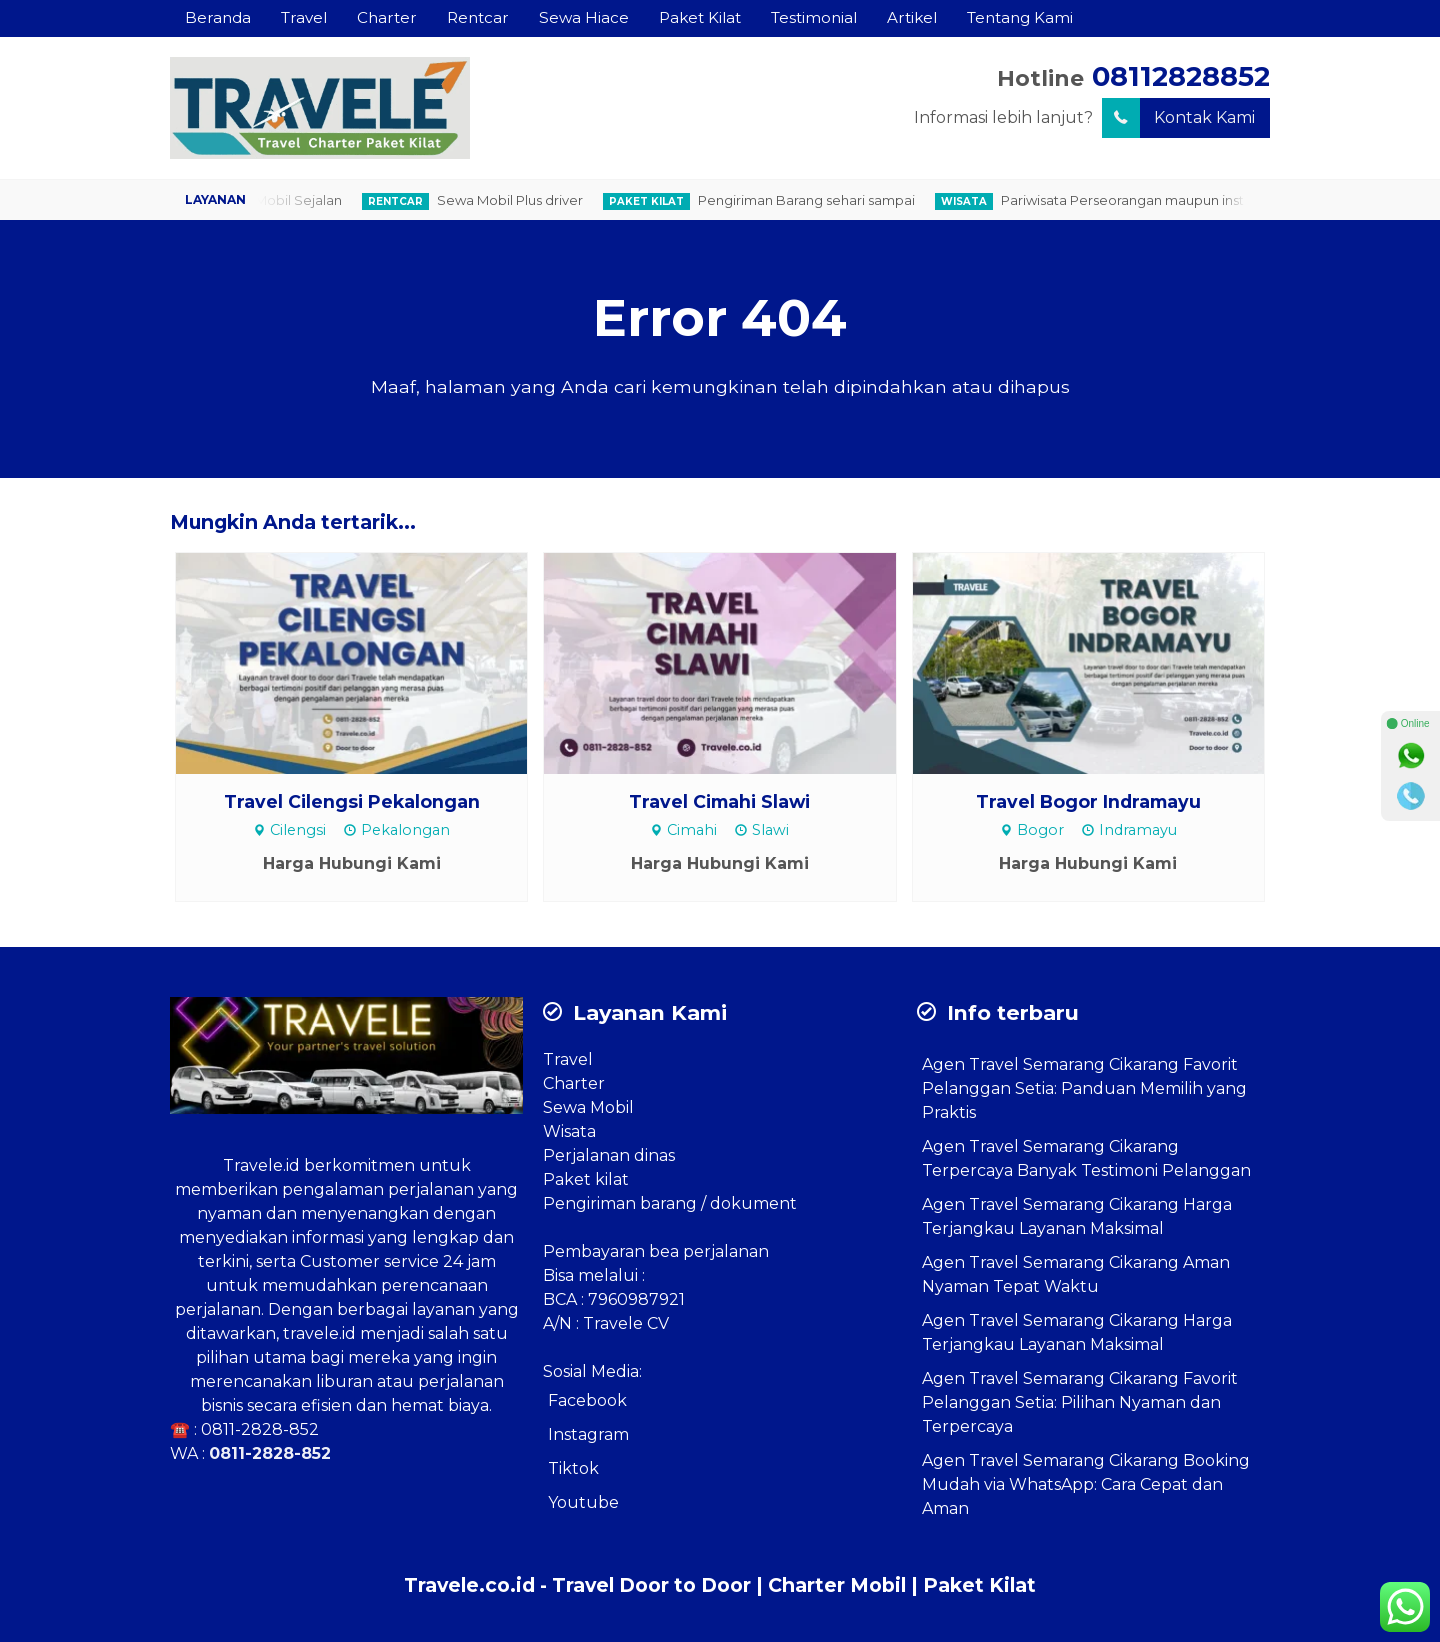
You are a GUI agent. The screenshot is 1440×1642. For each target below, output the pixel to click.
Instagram (588, 1434)
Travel (304, 17)
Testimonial (814, 17)
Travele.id (261, 1165)
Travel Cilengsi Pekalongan (352, 801)
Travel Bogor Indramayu (1088, 801)
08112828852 (1181, 76)
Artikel (912, 17)
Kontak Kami (1178, 118)
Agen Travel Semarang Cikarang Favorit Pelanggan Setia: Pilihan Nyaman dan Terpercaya (1080, 1402)
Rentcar (478, 17)
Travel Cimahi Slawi (719, 801)
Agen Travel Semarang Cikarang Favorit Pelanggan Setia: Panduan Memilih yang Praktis (1084, 1088)
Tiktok (573, 1468)
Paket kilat (586, 1179)
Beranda (218, 17)
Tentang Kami (1020, 17)
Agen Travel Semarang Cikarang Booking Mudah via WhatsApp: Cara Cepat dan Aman (1086, 1484)
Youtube (583, 1502)
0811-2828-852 (260, 1429)
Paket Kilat (700, 17)
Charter (387, 17)
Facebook (587, 1400)
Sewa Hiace (584, 17)
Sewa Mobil (588, 1107)
